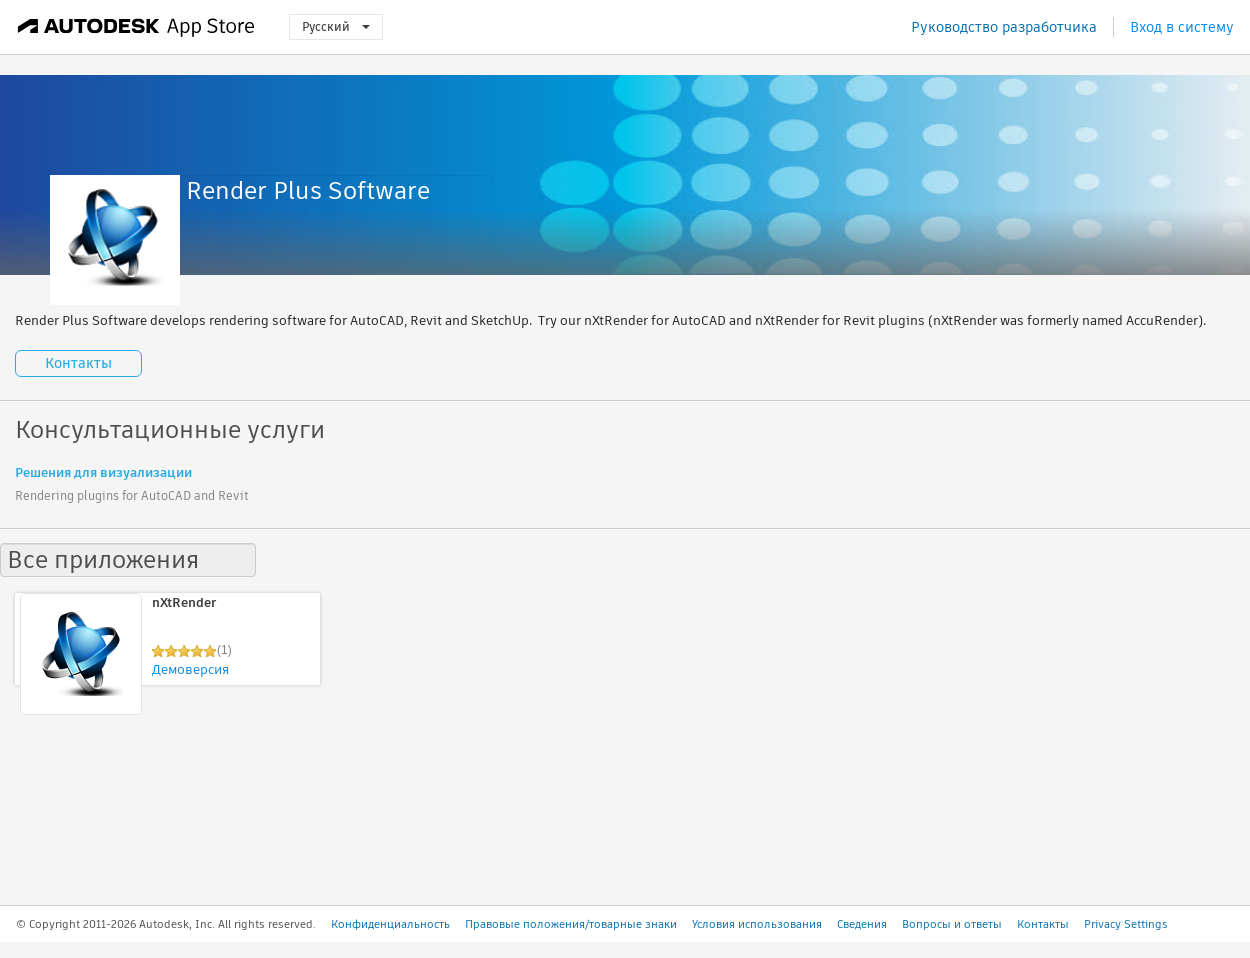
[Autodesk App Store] (136, 27)
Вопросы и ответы (952, 924)
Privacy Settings (1126, 924)
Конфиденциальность (390, 924)
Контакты (78, 363)
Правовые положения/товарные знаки (571, 924)
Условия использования (757, 924)
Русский (336, 26)
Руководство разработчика (1004, 27)
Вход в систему (1182, 27)
